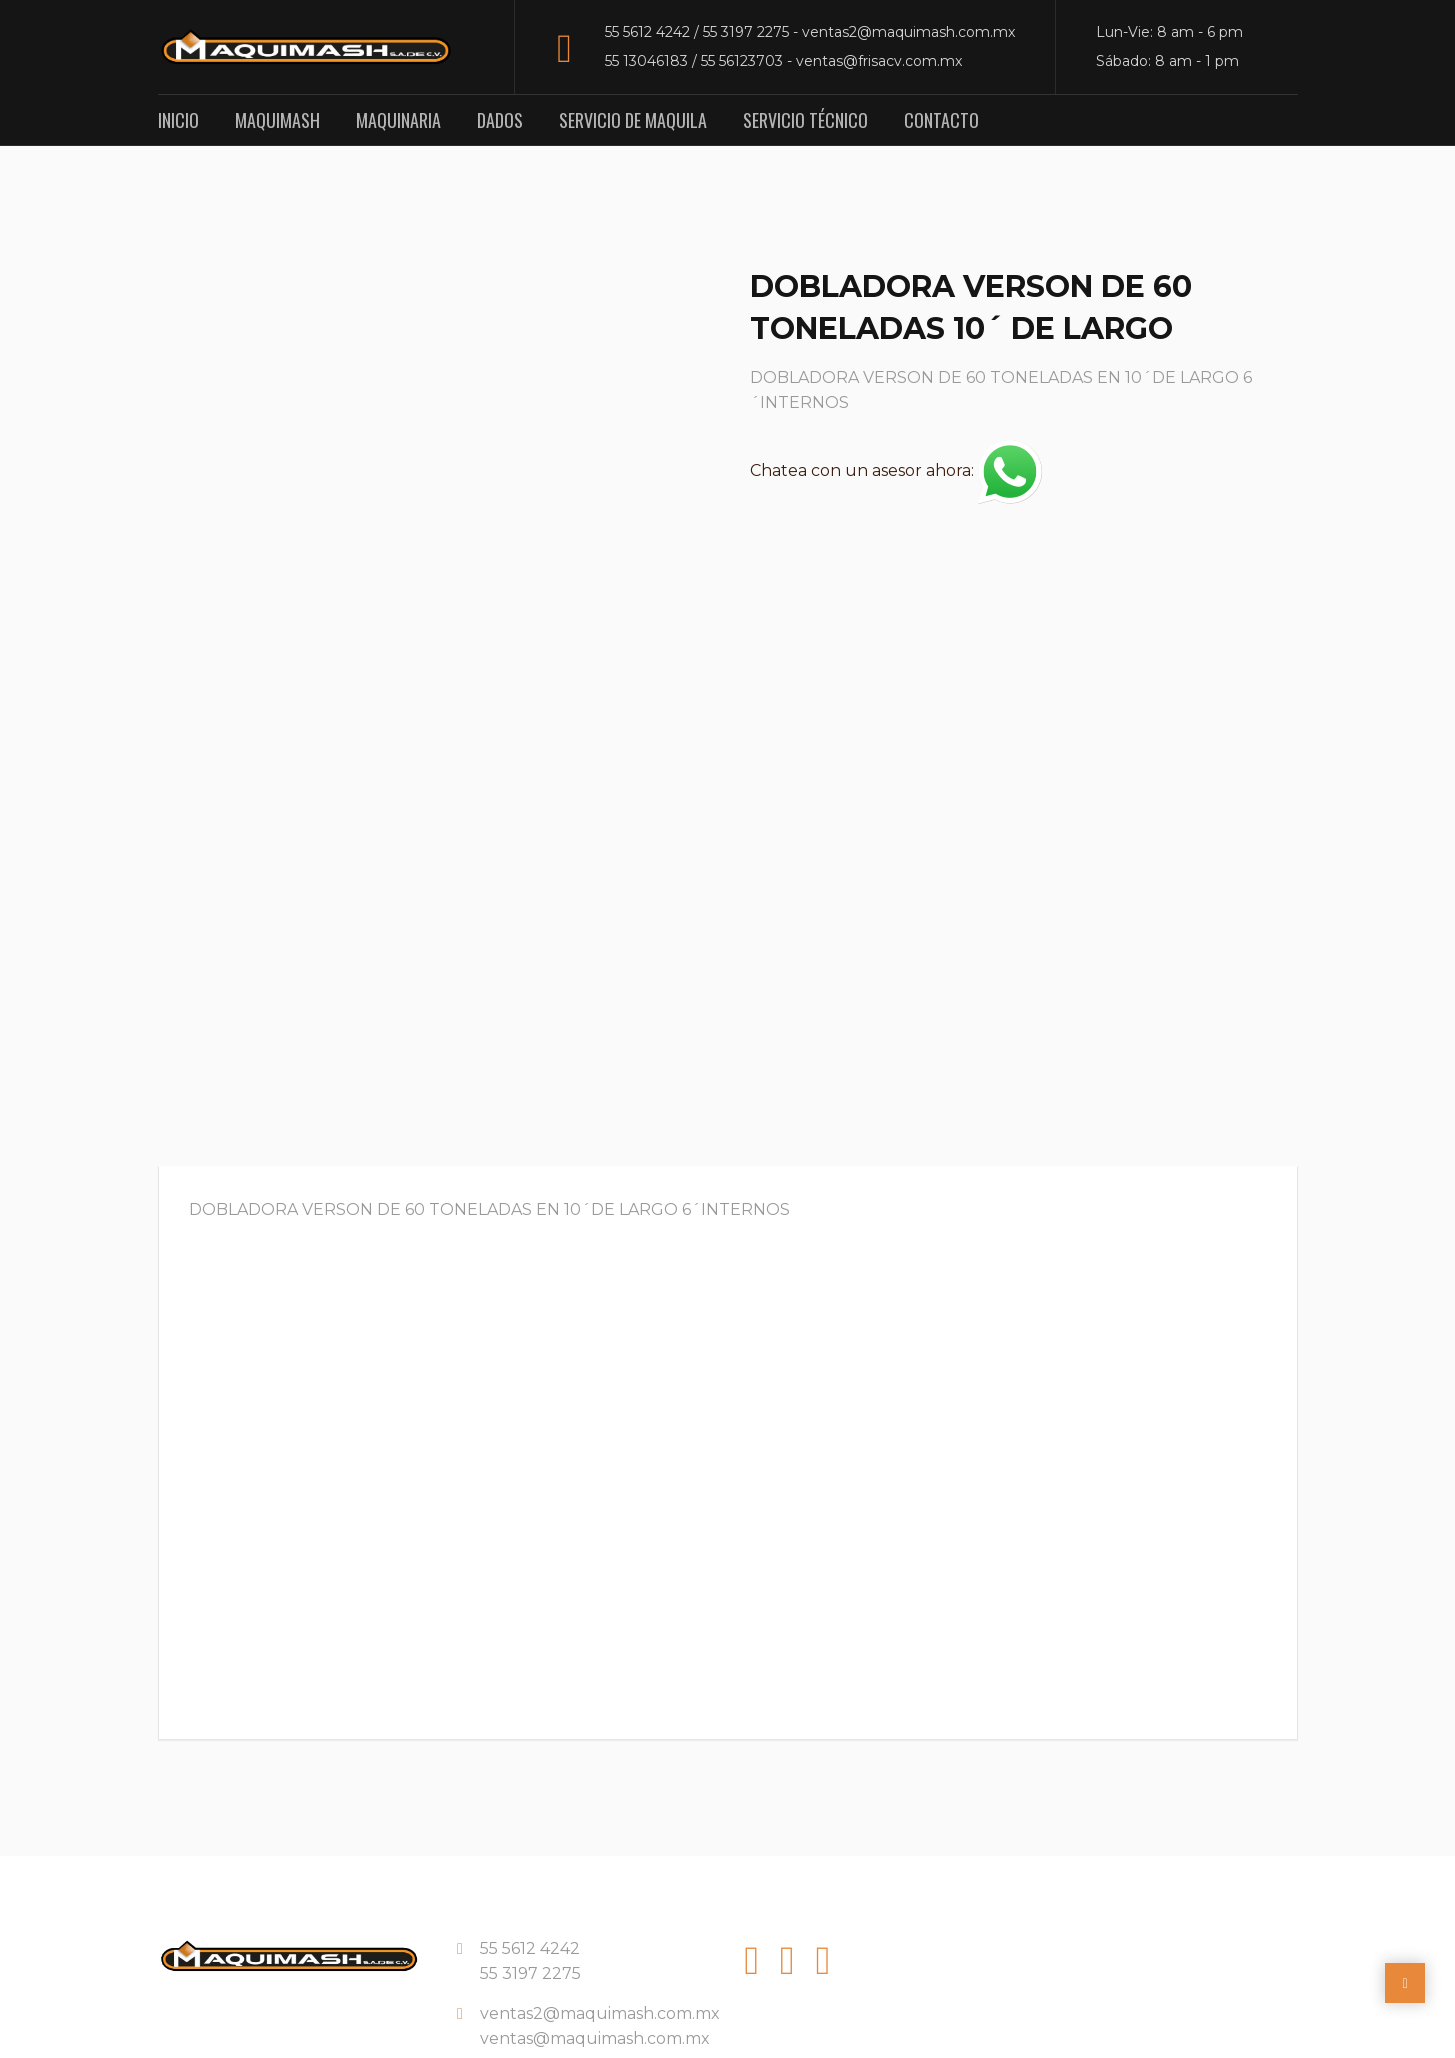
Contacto (941, 120)
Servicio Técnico (805, 120)
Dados (500, 120)
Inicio (178, 120)
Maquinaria (398, 120)
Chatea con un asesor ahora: (896, 470)
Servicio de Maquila (633, 120)
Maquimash (277, 120)
